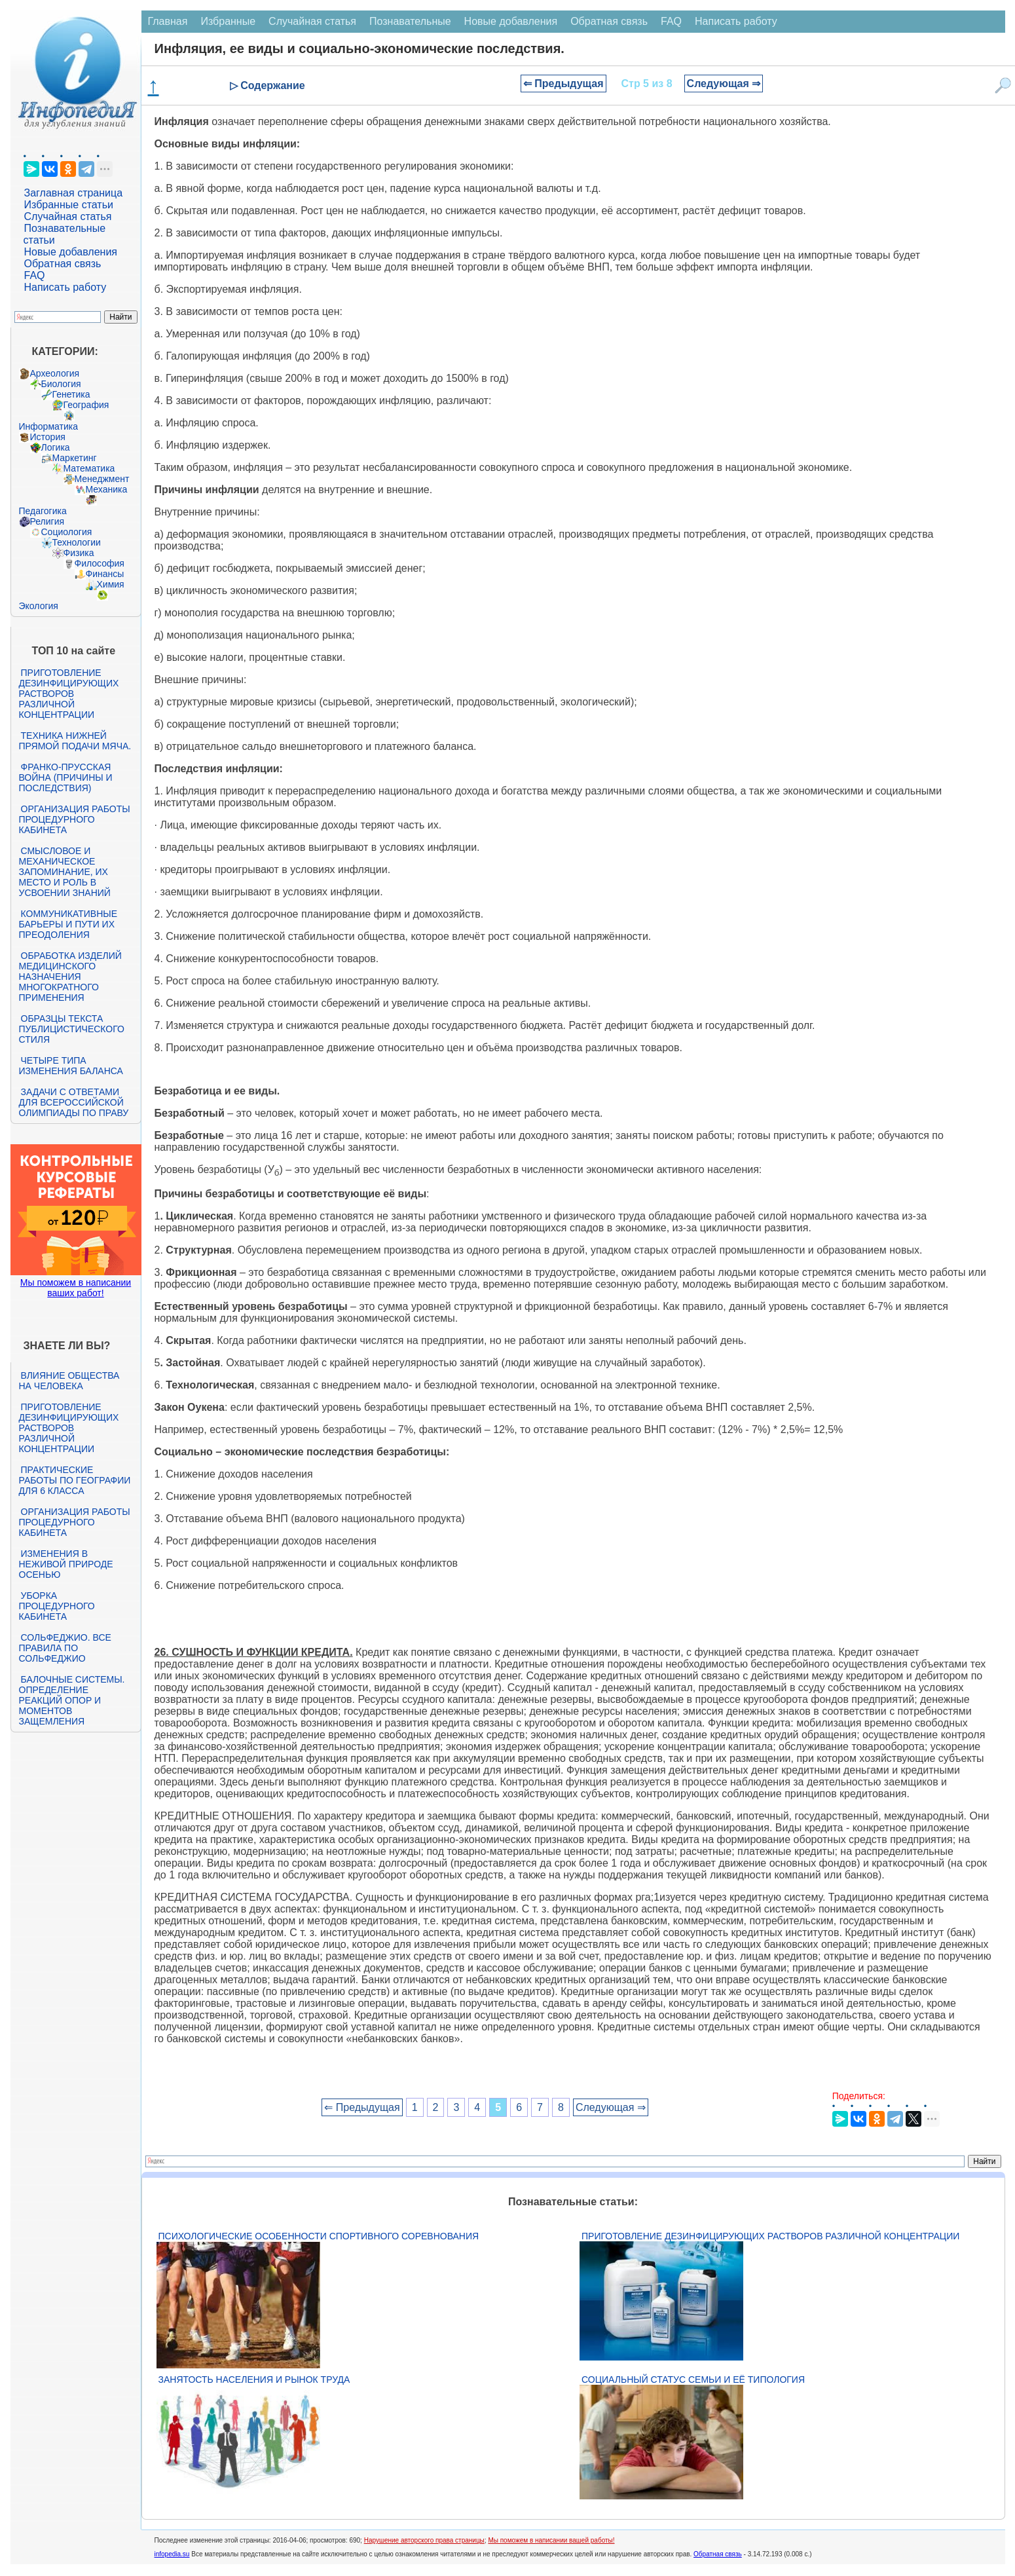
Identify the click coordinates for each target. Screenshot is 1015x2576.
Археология (55, 373)
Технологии (76, 542)
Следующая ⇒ (724, 83)
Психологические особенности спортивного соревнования (318, 2236)
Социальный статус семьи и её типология (693, 2379)
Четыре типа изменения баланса (71, 1065)
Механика (107, 489)
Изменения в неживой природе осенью (66, 1564)
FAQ (34, 275)
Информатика (48, 426)
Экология (38, 606)
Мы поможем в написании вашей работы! (551, 2540)
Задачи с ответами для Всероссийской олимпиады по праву (74, 1102)
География (86, 405)
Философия (99, 563)
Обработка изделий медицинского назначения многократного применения (70, 976)
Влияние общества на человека (69, 1380)
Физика (79, 553)
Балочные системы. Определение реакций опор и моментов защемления (72, 1700)
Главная (168, 21)
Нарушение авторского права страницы (424, 2540)
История (47, 437)
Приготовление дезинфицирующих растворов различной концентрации (69, 693)
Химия (110, 584)
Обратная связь (62, 263)
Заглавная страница (73, 192)
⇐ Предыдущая (563, 83)
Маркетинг (74, 458)
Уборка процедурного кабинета (57, 1606)
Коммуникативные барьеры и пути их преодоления (68, 924)
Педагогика (43, 511)
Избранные (227, 21)
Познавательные (410, 21)
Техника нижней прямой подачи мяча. (75, 740)
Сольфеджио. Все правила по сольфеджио (65, 1648)
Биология (61, 384)
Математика (89, 468)
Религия (47, 521)
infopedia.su (172, 2554)
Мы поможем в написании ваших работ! (75, 1287)
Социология (66, 532)
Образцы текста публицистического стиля (71, 1029)
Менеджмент (102, 479)
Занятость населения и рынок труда (254, 2379)
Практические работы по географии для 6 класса (75, 1480)
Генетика (71, 394)
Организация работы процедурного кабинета (74, 819)
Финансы (105, 574)
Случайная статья (68, 216)
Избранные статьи (68, 204)
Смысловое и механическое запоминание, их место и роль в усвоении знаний (65, 872)
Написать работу (65, 287)
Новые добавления (71, 251)
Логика (55, 447)
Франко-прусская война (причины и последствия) (66, 777)
